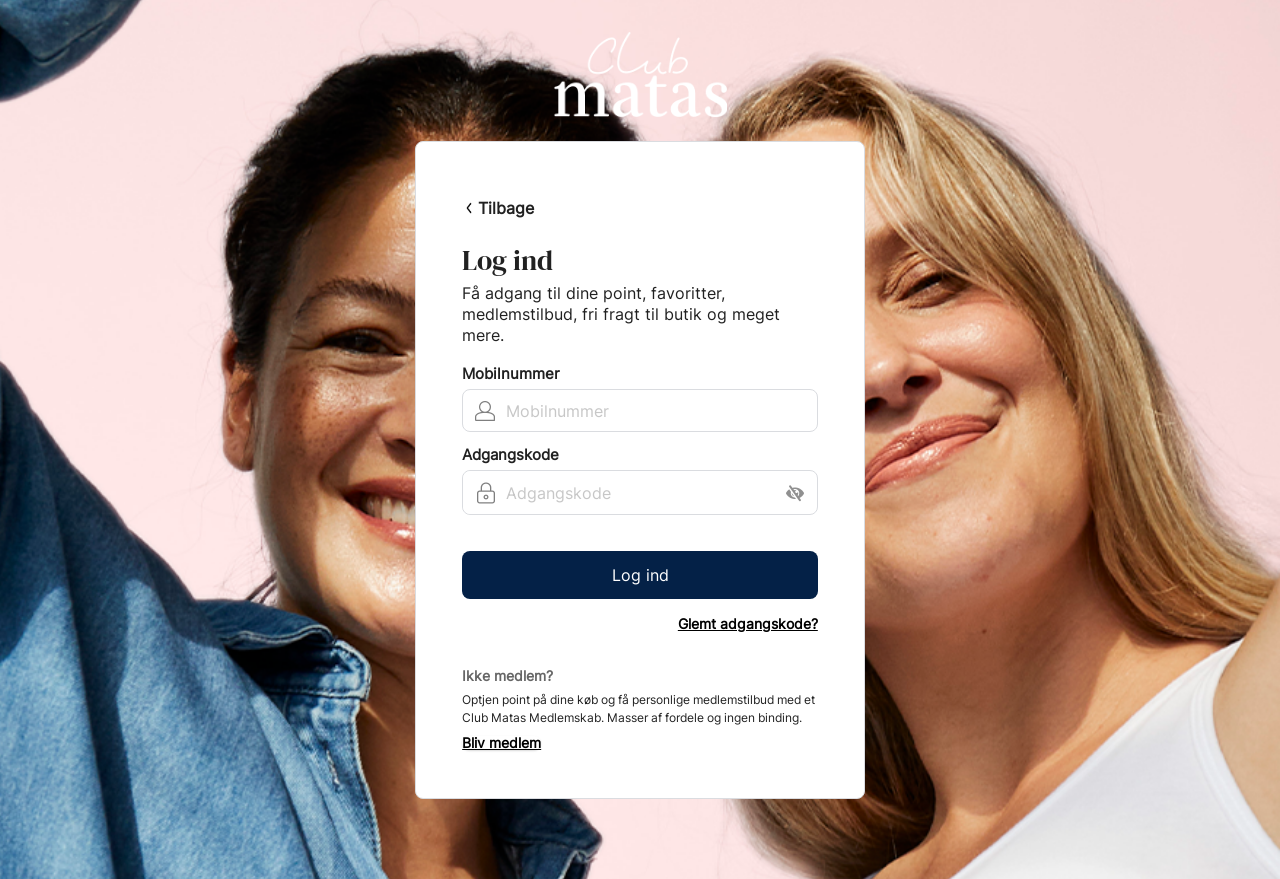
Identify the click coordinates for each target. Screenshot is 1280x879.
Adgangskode (510, 455)
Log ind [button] (640, 575)
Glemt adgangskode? (748, 624)
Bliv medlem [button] (501, 743)
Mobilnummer (511, 374)
